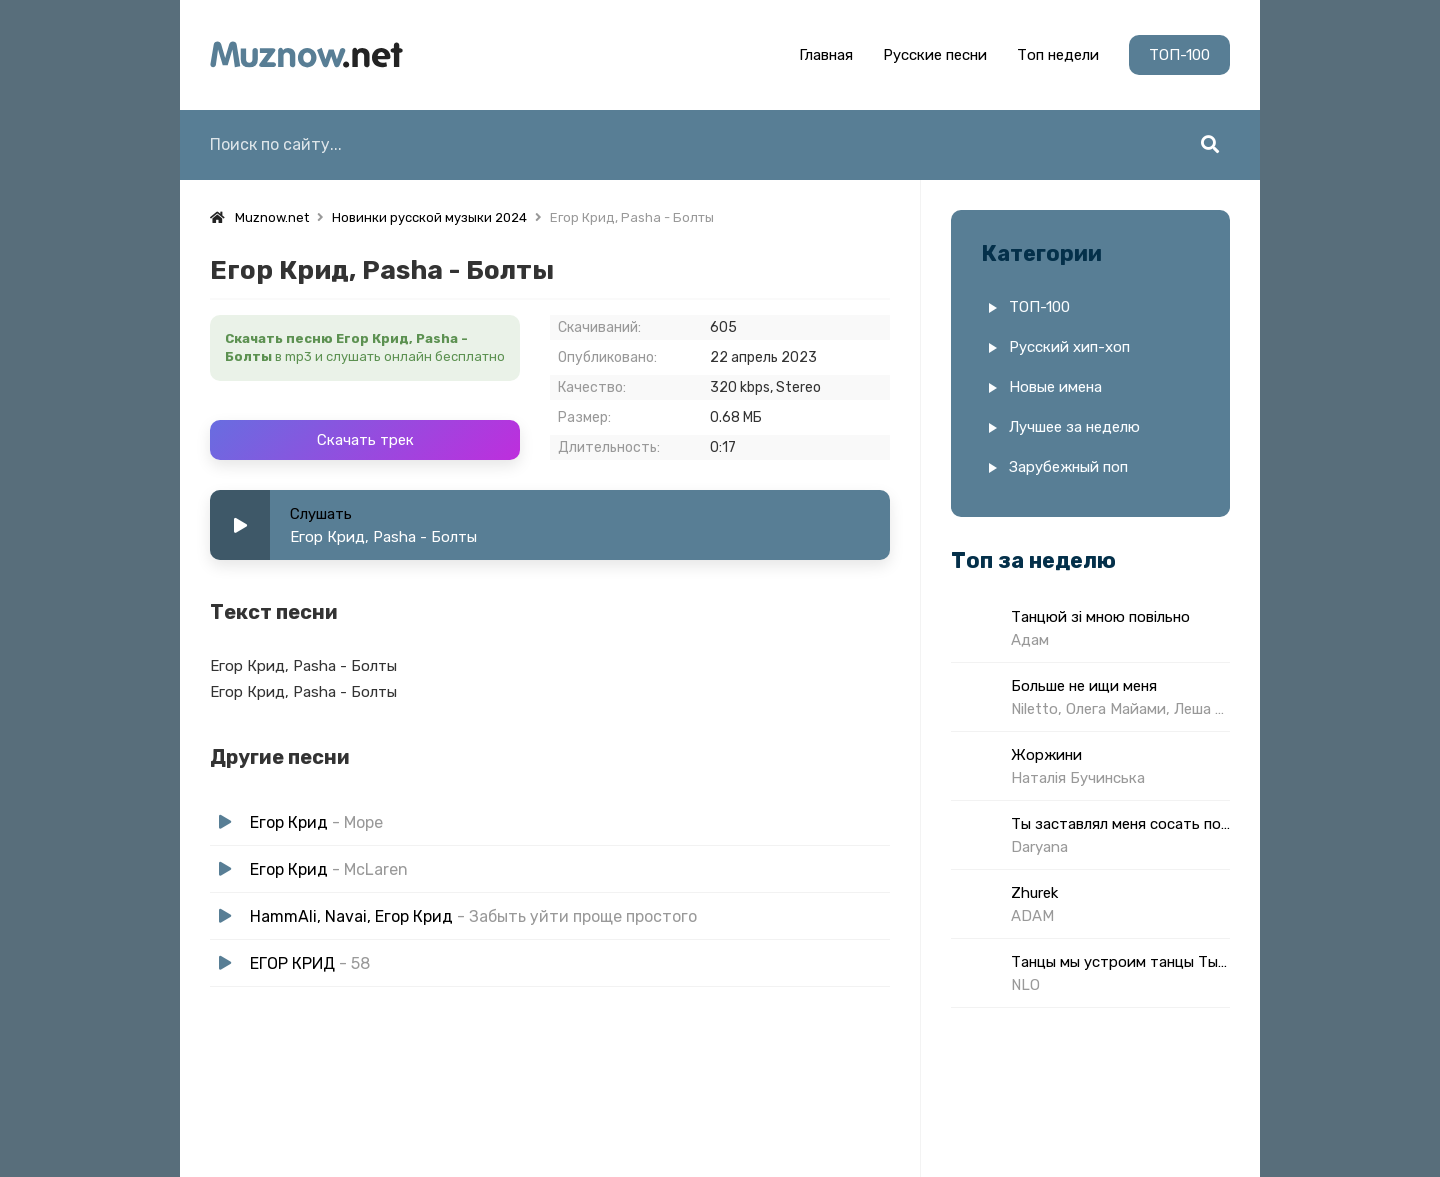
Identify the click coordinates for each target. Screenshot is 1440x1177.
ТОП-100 (1179, 55)
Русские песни (935, 55)
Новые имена (1055, 387)
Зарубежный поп (1068, 467)
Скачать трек (365, 440)
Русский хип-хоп (1069, 347)
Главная (826, 55)
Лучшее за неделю (1074, 427)
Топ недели (1058, 55)
